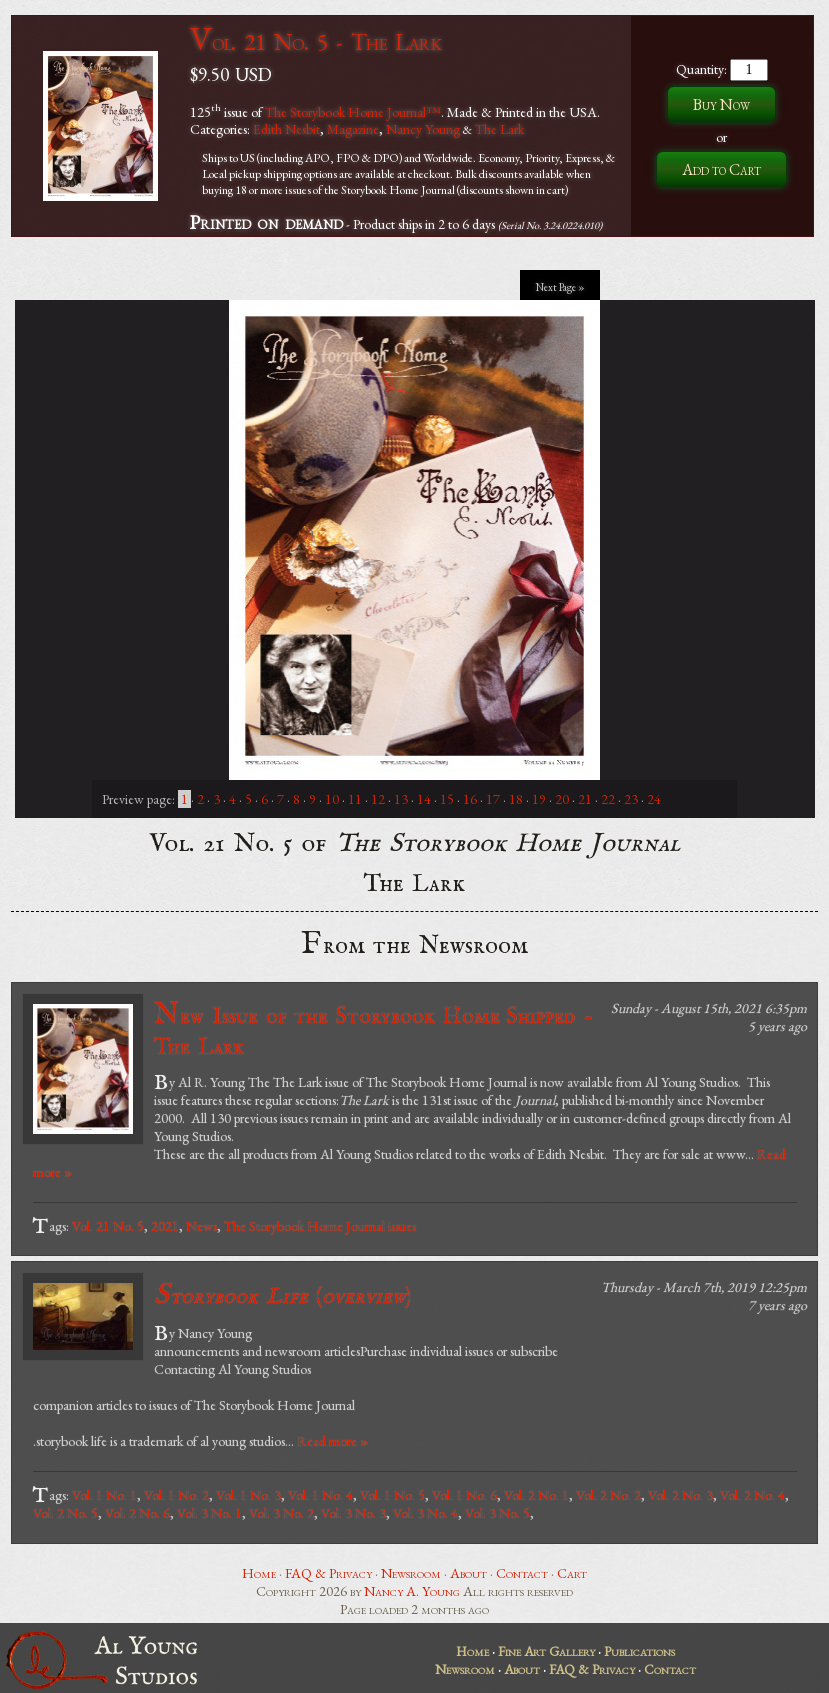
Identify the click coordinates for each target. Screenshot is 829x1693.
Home (259, 1573)
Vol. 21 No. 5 (108, 1226)
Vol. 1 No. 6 (464, 1495)
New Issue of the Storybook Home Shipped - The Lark (374, 1029)
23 (631, 799)
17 (493, 799)
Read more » (332, 1441)
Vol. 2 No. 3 (680, 1495)
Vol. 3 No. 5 (497, 1513)
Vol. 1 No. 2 (176, 1495)
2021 (165, 1226)
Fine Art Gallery (546, 1651)
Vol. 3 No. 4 (425, 1513)
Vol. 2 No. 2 (608, 1495)
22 (608, 799)
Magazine (353, 129)
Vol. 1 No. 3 (248, 1495)
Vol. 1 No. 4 (320, 1495)
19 (539, 799)
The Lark (499, 129)
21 (585, 799)
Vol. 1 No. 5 (392, 1495)
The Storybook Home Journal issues (320, 1226)
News (201, 1226)
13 (401, 799)
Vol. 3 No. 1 (209, 1513)
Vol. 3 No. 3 (353, 1513)
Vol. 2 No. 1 (536, 1495)
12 (378, 799)
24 (654, 799)
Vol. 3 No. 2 (281, 1513)
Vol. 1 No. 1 (104, 1495)
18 (516, 799)
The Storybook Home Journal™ (353, 111)
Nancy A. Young (412, 1591)
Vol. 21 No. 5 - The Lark (315, 41)
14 (424, 799)
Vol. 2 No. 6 (137, 1513)
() (282, 1295)
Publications (639, 1651)
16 (470, 799)
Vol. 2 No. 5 (65, 1513)
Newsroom (411, 1573)
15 (447, 799)
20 (562, 799)
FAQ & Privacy (328, 1573)
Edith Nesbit (286, 129)
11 (355, 799)
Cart (572, 1573)
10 (332, 799)
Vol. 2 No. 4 (752, 1495)
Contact (522, 1573)
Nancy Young (423, 129)
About (468, 1573)
